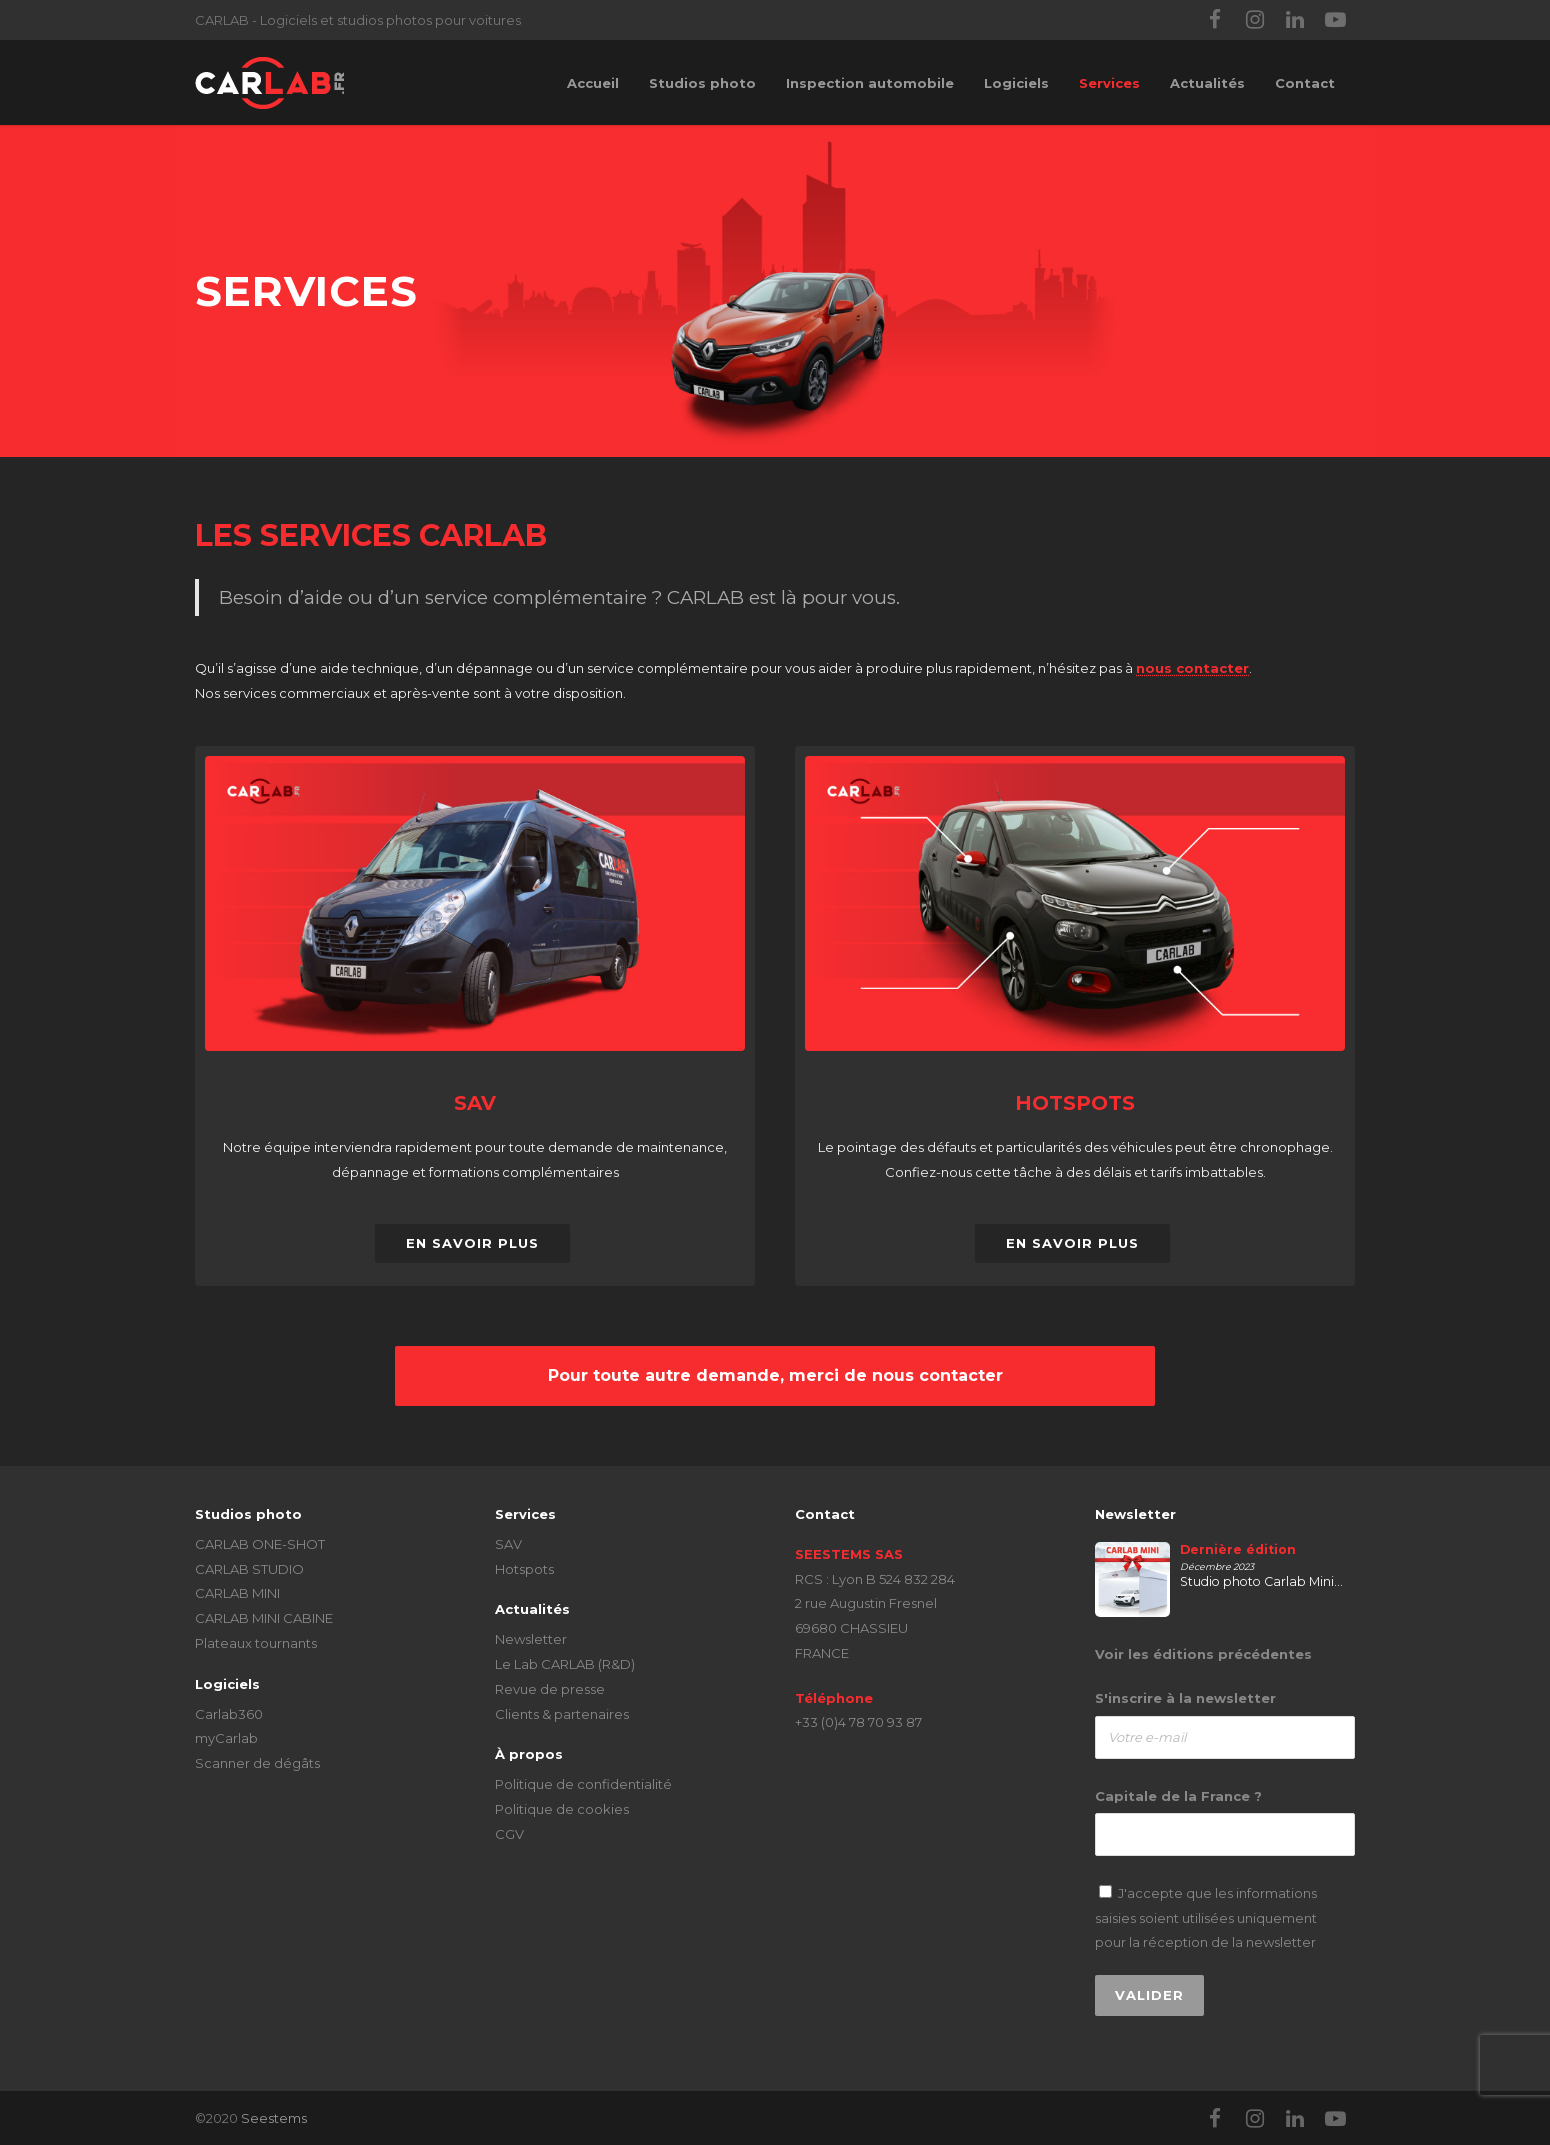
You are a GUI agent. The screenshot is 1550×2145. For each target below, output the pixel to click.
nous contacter (1192, 668)
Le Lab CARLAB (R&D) (565, 1664)
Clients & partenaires (562, 1714)
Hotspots (524, 1569)
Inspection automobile (870, 83)
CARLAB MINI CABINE (264, 1618)
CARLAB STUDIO (249, 1569)
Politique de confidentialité (583, 1784)
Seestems (274, 2118)
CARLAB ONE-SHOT (260, 1544)
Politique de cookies (562, 1809)
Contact (1305, 83)
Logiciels (1016, 83)
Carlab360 (229, 1714)
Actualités (1207, 83)
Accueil (593, 83)
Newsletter (531, 1639)
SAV (508, 1544)
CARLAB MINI (237, 1593)
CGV (509, 1834)
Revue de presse (550, 1689)
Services (1109, 83)
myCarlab (226, 1738)
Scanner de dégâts (257, 1763)
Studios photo (702, 83)
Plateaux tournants (256, 1643)
